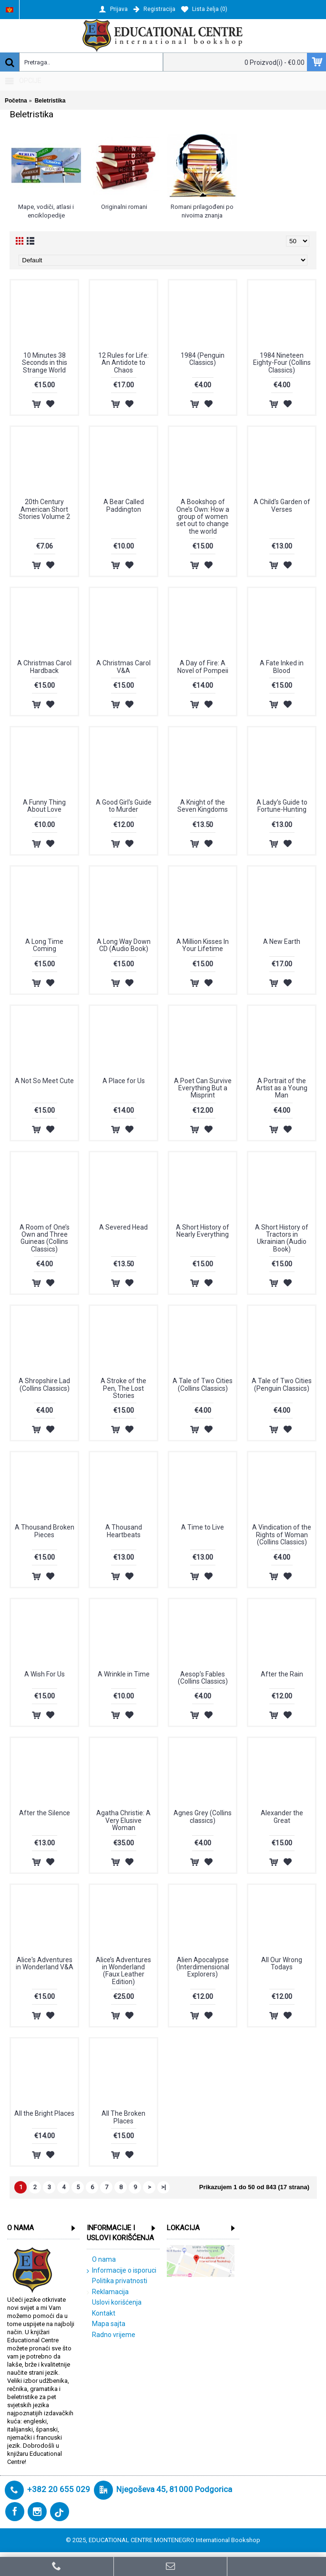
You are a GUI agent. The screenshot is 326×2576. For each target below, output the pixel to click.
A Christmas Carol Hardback (44, 666)
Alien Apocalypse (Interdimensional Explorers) (202, 1967)
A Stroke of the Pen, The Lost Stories (123, 1388)
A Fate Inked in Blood (282, 666)
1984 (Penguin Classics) (202, 359)
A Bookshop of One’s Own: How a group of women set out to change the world (202, 516)
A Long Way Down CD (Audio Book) (124, 945)
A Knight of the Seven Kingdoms (202, 805)
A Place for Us (123, 1081)
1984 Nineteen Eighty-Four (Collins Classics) (282, 363)
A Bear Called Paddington (123, 505)
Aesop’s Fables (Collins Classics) (203, 1677)
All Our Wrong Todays (281, 1963)
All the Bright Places (44, 2113)
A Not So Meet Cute (44, 1081)
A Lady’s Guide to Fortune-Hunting (281, 805)
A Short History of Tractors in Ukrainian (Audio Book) (281, 1238)
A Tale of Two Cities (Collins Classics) (203, 1384)
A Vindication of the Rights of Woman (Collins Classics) (281, 1534)
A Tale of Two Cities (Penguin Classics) (282, 1384)
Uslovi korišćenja (114, 2302)
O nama (101, 2259)
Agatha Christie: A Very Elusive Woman (123, 1820)
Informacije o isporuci (121, 2270)
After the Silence (44, 1813)
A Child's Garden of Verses (282, 505)
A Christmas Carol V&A (123, 666)
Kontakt (101, 2313)
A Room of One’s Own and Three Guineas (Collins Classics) (45, 1238)
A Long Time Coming (44, 945)
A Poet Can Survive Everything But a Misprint (203, 1088)
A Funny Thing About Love (44, 805)
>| (163, 2187)
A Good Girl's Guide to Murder (124, 805)
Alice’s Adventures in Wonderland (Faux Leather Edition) (123, 1971)
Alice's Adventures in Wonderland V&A (44, 1963)
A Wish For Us (44, 1674)
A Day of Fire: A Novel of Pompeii (202, 666)
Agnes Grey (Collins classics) (202, 1816)
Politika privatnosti (117, 2281)
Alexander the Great (282, 1816)
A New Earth (281, 941)
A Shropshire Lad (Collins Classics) (44, 1384)
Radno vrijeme (111, 2335)
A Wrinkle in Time (124, 1674)
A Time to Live (202, 1527)
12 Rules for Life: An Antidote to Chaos (123, 363)
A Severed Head (123, 1227)
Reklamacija (108, 2292)
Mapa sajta (106, 2324)
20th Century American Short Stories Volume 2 (44, 509)
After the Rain (282, 1674)
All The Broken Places (123, 2117)
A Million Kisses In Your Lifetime (202, 945)
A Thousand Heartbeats (123, 1530)
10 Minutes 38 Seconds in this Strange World (44, 363)
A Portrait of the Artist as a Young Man (281, 1088)
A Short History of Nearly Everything (202, 1230)
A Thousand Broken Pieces (44, 1530)
